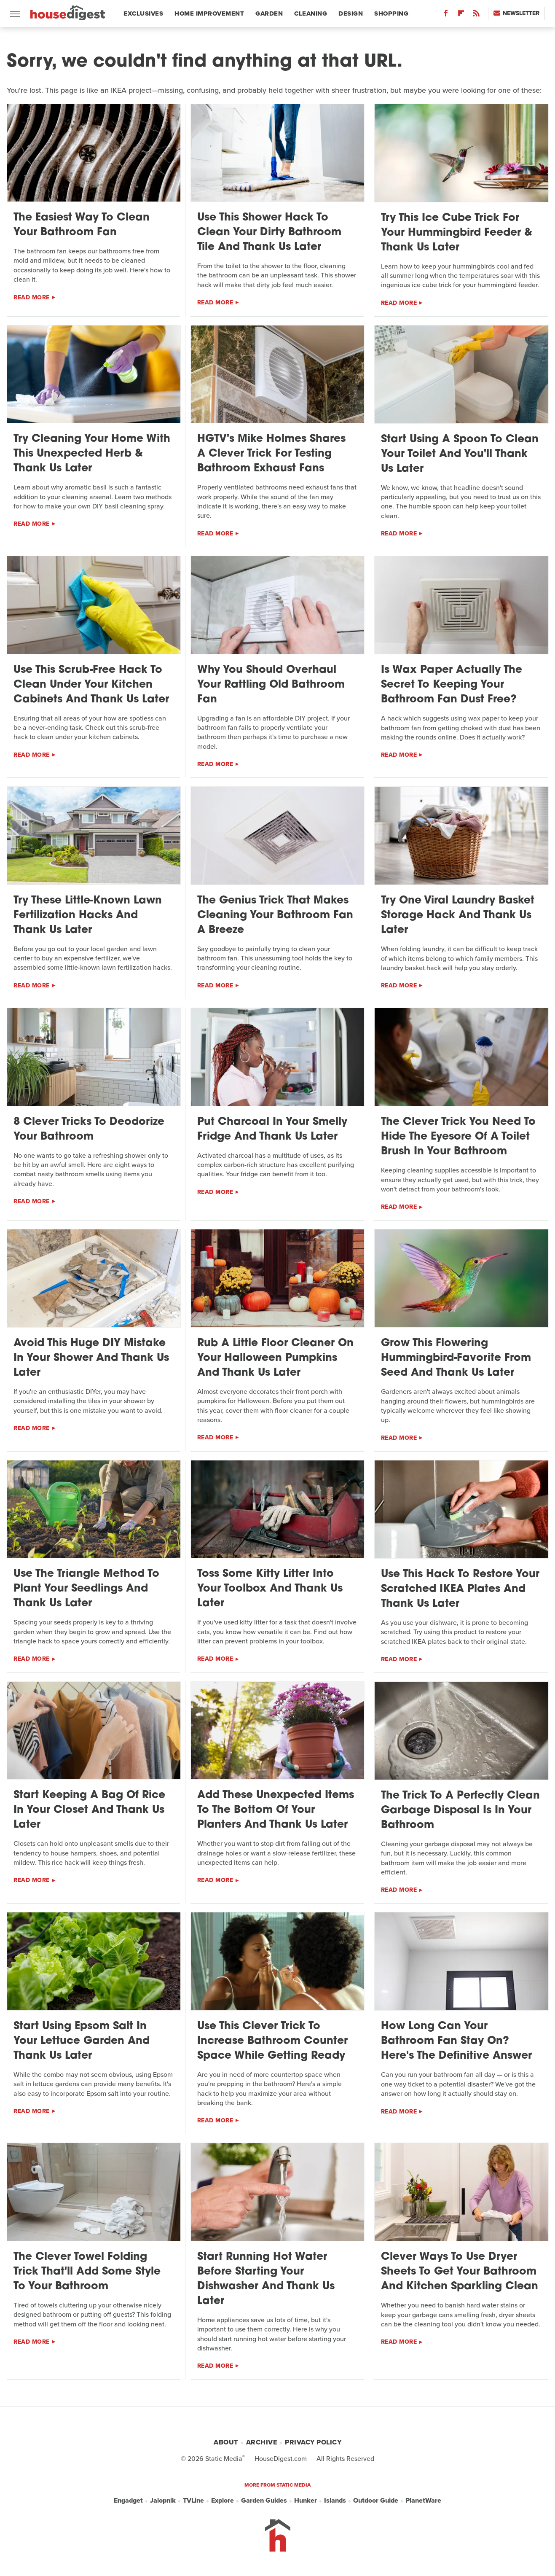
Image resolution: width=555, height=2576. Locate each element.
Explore (222, 2500)
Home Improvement (209, 13)
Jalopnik (163, 2500)
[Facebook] (445, 15)
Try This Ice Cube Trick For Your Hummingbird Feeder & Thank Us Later (456, 233)
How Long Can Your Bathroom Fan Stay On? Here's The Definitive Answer (456, 2041)
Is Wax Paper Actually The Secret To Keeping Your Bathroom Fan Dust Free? (451, 685)
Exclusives (143, 13)
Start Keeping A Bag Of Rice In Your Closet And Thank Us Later (89, 1810)
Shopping (391, 13)
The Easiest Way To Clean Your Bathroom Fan (81, 225)
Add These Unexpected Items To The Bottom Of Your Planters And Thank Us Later (275, 1810)
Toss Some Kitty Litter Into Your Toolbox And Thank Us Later (270, 1589)
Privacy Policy (313, 2442)
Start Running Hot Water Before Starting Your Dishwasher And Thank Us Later (266, 2279)
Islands (335, 2500)
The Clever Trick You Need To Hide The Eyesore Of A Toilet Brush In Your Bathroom (458, 1137)
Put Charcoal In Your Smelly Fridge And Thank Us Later (272, 1129)
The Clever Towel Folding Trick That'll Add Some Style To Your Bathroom (87, 2272)
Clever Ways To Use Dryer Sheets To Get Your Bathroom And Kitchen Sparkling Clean (459, 2272)
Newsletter (516, 13)
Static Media (223, 2458)
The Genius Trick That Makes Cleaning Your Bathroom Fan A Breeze (275, 915)
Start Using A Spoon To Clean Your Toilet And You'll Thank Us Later (460, 454)
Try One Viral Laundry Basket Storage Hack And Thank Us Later (457, 915)
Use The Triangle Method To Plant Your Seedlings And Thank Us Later (86, 1589)
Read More (31, 297)
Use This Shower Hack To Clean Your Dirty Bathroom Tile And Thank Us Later (269, 232)
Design (350, 13)
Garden (269, 13)
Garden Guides (264, 2500)
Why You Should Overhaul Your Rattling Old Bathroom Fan (271, 685)
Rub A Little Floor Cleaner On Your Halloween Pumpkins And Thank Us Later (275, 1358)
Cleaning (310, 13)
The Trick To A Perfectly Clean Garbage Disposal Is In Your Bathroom (460, 1811)
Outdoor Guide (375, 2500)
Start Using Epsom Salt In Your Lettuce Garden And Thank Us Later (81, 2041)
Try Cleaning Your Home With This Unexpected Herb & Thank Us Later (91, 454)
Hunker (305, 2500)
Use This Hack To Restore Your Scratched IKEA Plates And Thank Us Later (460, 1589)
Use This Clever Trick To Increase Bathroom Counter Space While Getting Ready (272, 2041)
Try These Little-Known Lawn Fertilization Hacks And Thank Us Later (87, 915)
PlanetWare (423, 2500)
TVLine (193, 2500)
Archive (261, 2442)
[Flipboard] (461, 15)
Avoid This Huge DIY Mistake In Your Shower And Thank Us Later (91, 1358)
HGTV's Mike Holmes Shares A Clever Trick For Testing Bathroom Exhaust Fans (271, 454)
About (226, 2442)
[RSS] (476, 15)
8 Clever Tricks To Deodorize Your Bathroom (88, 1129)
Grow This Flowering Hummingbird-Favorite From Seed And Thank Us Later (456, 1358)
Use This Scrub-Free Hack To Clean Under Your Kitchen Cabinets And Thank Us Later (91, 685)
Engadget (128, 2500)
